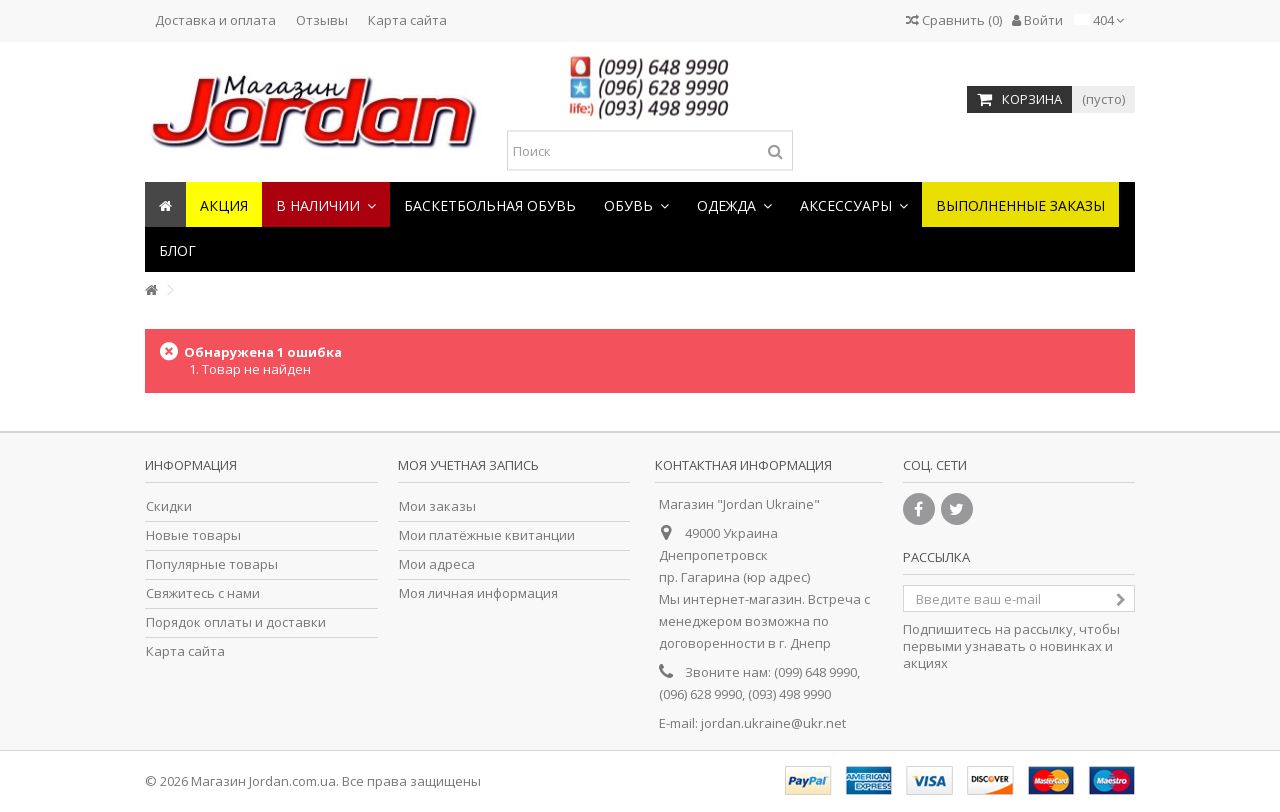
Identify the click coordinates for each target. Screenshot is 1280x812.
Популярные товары (212, 564)
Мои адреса (437, 564)
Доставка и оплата (215, 20)
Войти (1037, 20)
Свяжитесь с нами (203, 593)
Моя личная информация (478, 593)
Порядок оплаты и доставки (236, 622)
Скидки (169, 506)
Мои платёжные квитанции (487, 535)
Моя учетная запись (468, 465)
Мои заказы (437, 506)
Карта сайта (407, 20)
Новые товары (193, 535)
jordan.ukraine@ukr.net (773, 723)
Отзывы (322, 20)
